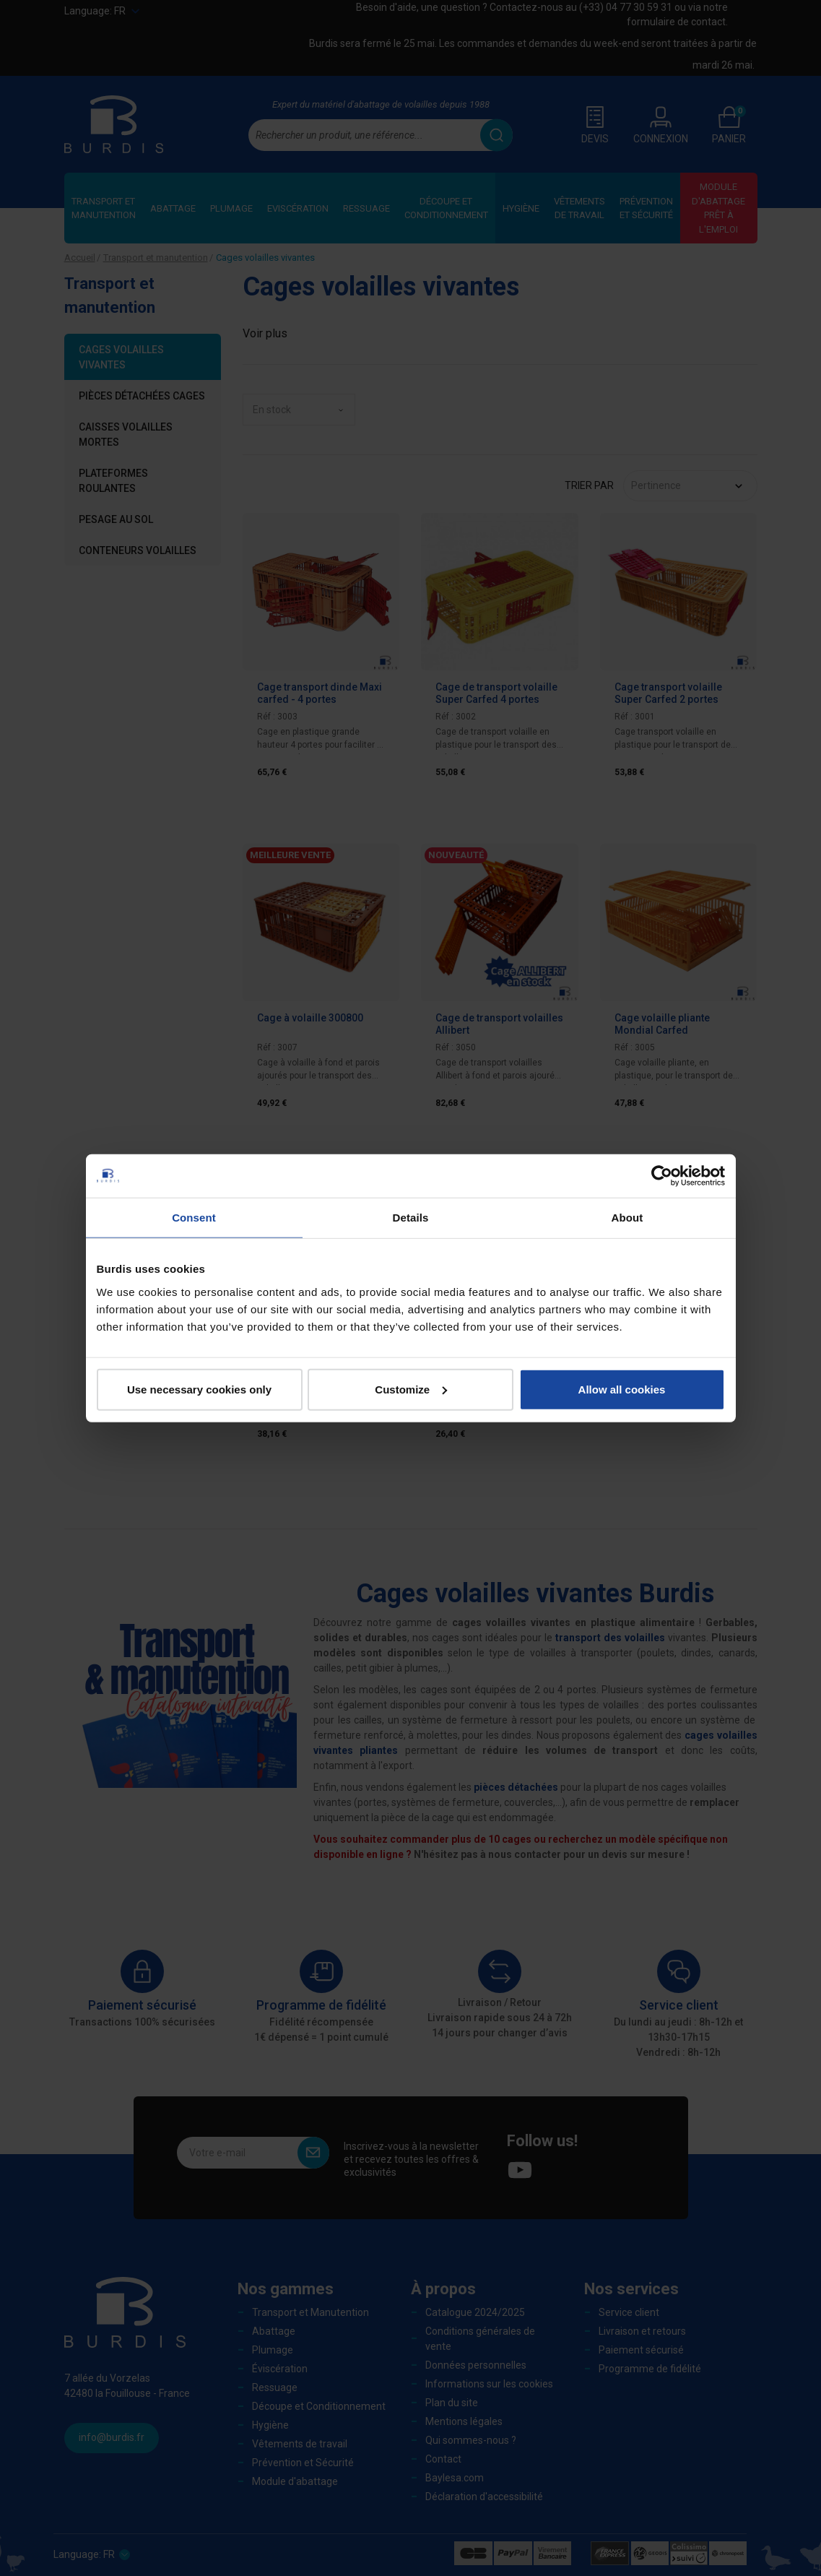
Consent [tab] (194, 1217)
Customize (411, 1389)
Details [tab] (411, 1217)
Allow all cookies (622, 1389)
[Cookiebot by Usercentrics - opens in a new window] (662, 1176)
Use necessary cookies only (199, 1389)
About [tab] (627, 1217)
